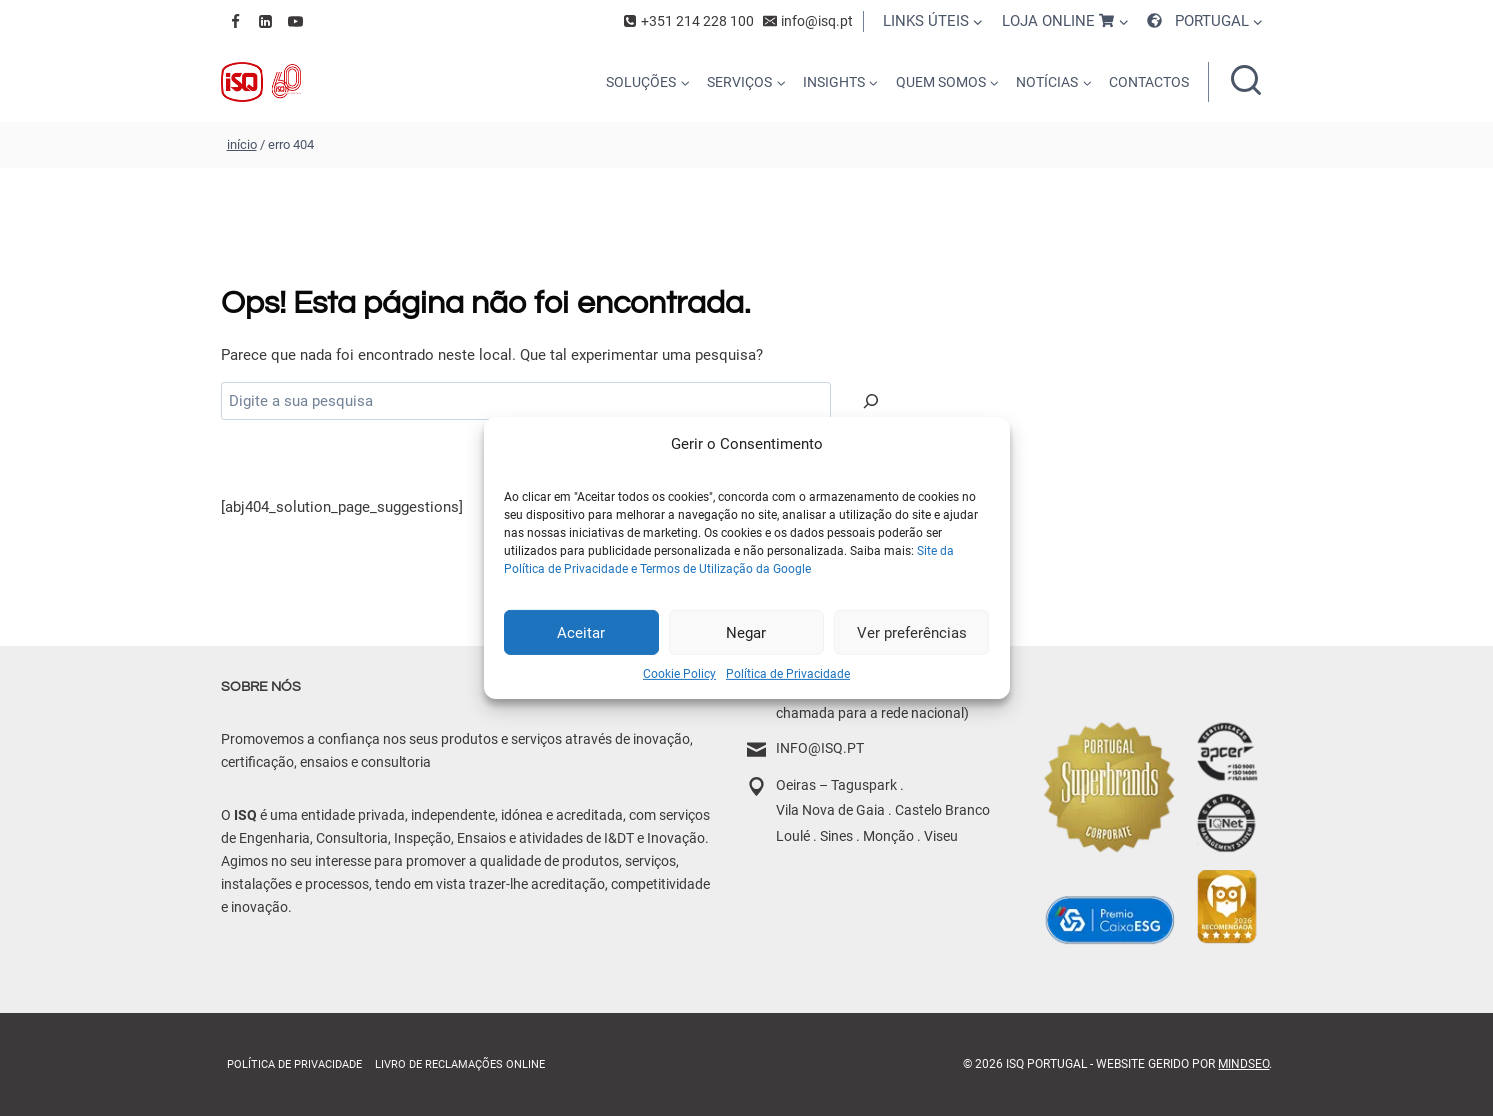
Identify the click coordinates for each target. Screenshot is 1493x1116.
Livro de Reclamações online (460, 1064)
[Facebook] (236, 21)
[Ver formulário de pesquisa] (1246, 82)
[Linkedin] (266, 21)
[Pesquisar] (871, 401)
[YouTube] (296, 21)
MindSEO (1243, 1064)
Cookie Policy (679, 674)
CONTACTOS (1149, 82)
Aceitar (581, 632)
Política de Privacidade (788, 674)
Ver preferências (912, 632)
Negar (746, 632)
